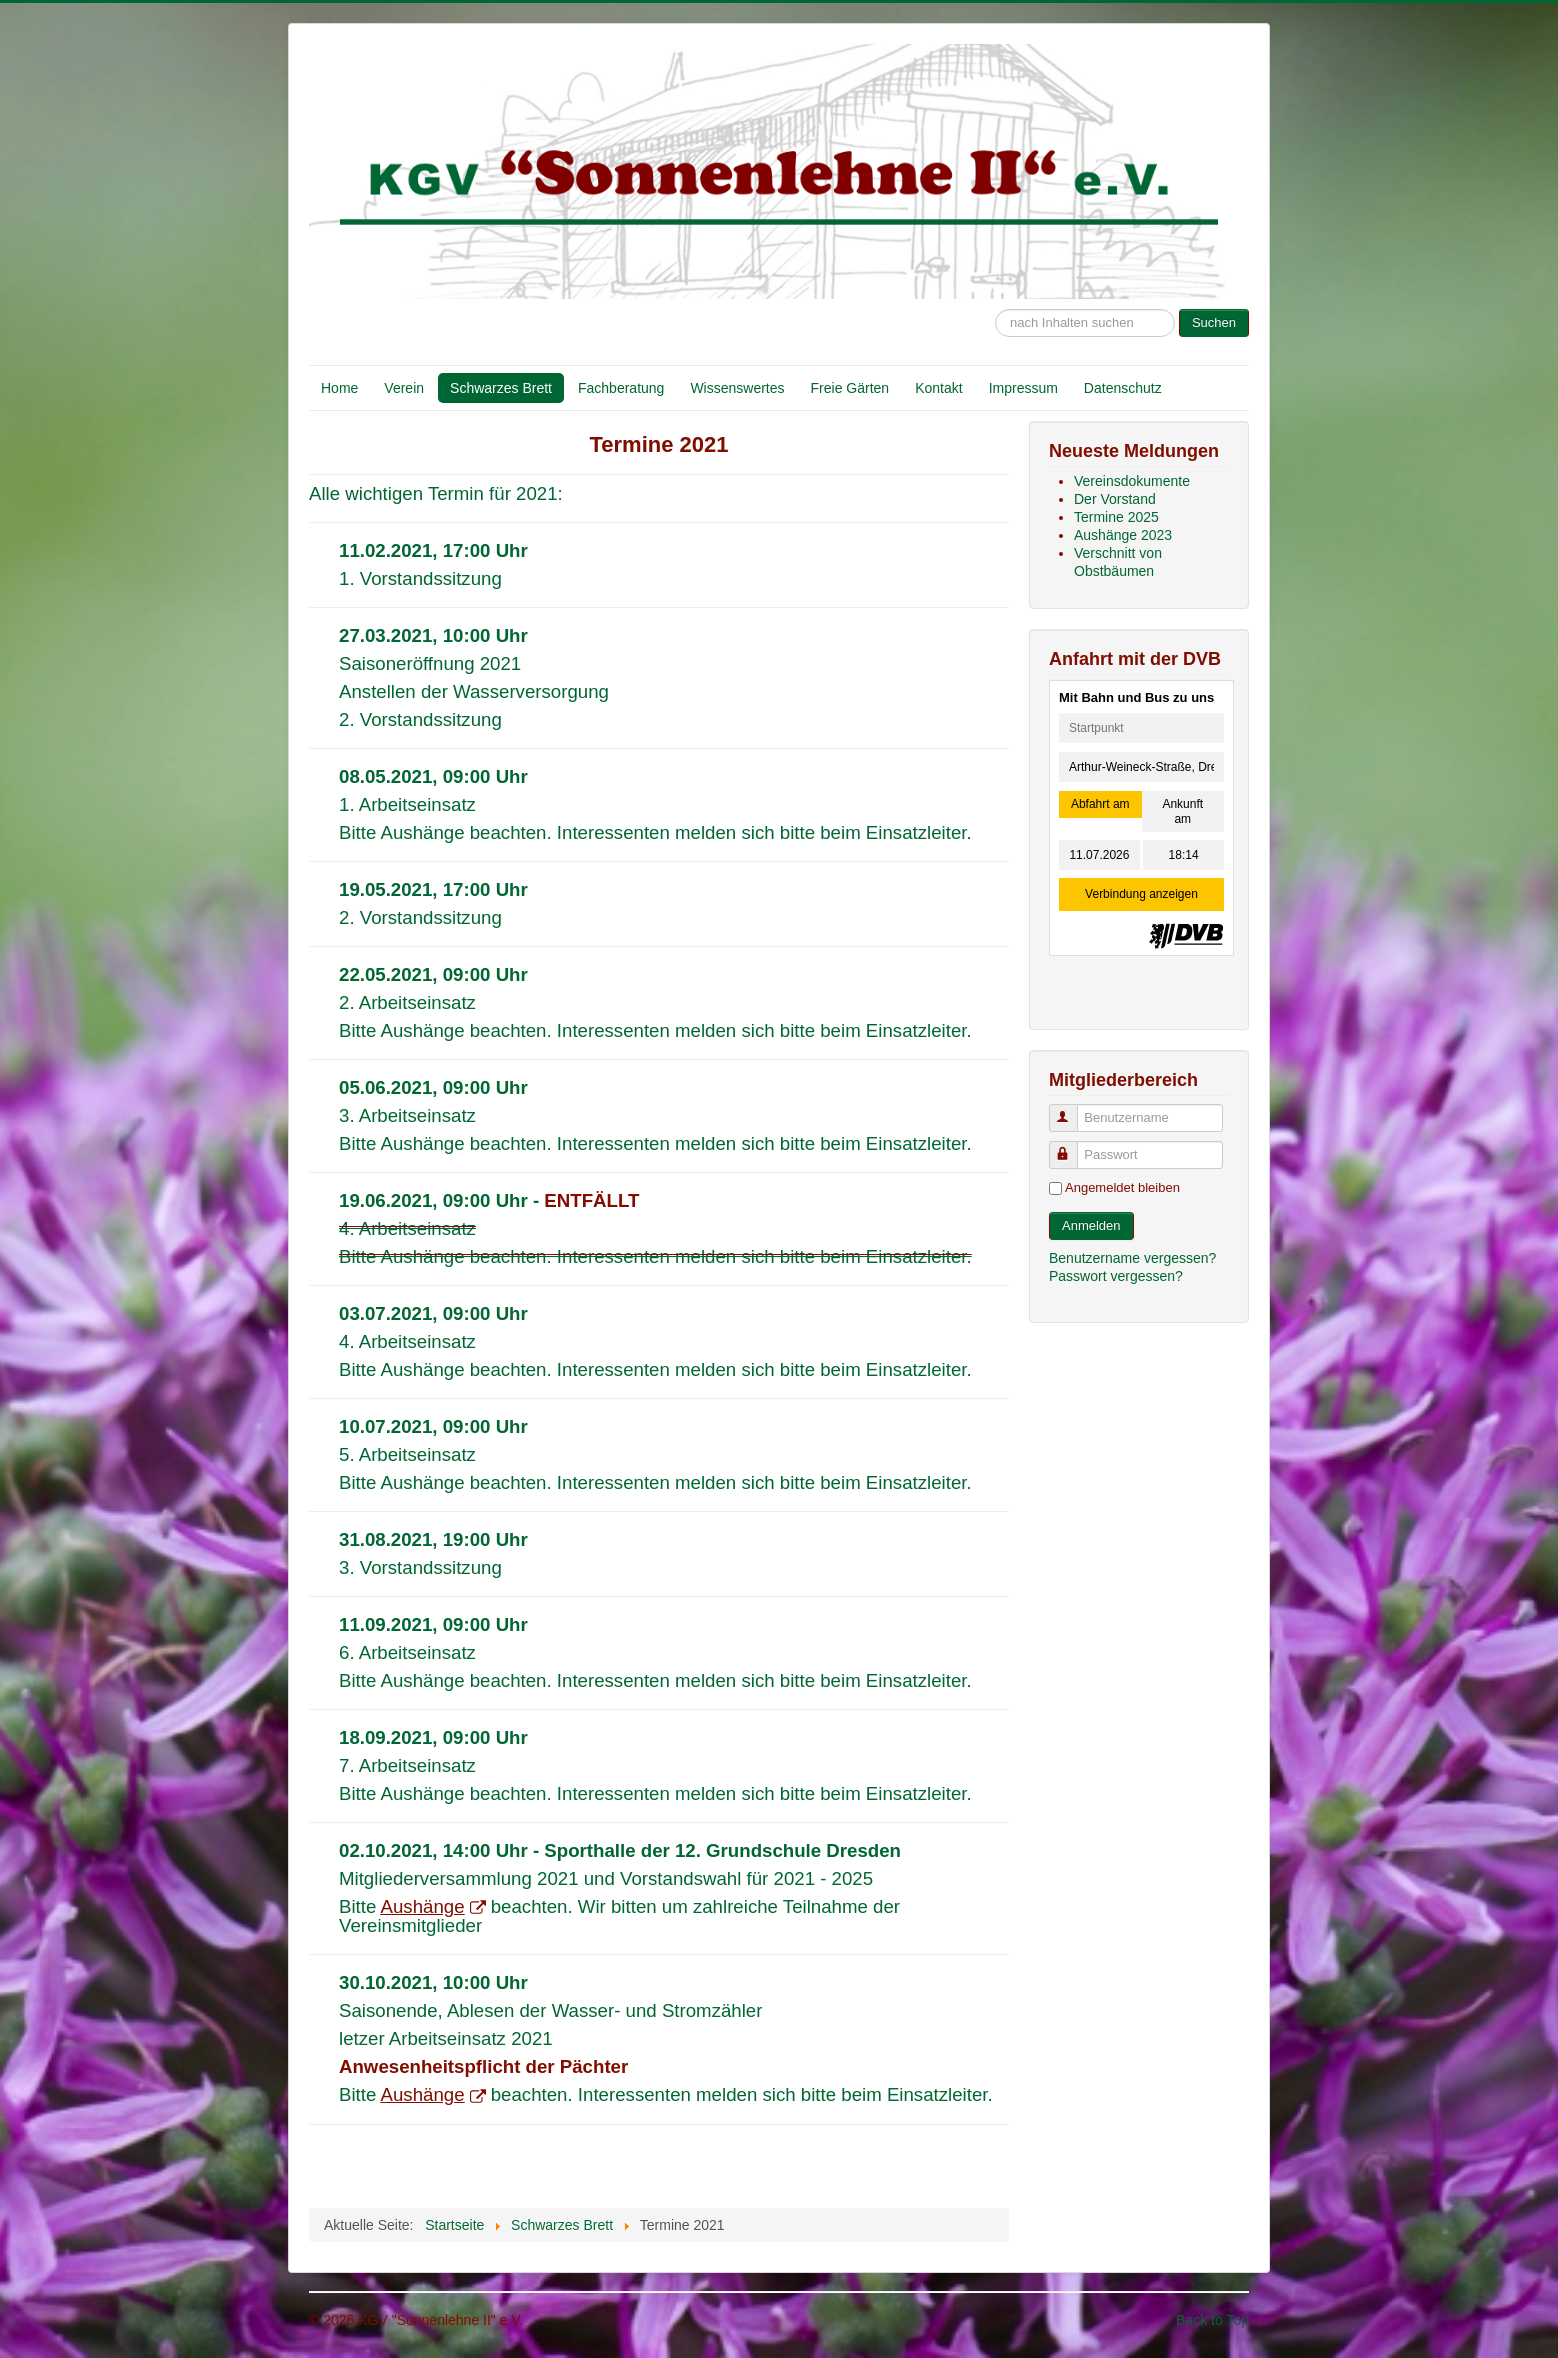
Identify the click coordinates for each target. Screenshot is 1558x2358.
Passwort (1072, 1146)
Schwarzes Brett (501, 388)
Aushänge (433, 1906)
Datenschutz (1123, 388)
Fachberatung (621, 388)
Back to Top (1212, 2320)
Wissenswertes (737, 388)
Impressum (1023, 388)
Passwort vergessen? (1116, 1276)
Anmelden (1091, 1225)
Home (339, 388)
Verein (404, 388)
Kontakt (938, 388)
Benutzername (1072, 1109)
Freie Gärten (850, 388)
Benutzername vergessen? (1132, 1258)
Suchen (1214, 322)
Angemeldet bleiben (1122, 1187)
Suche (995, 299)
